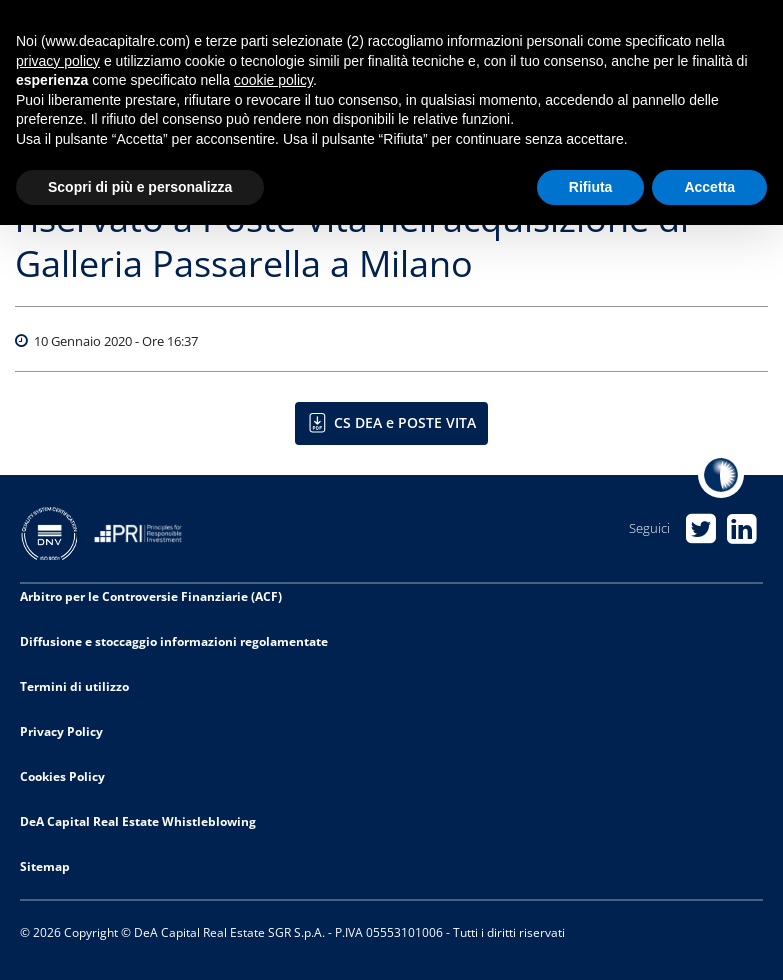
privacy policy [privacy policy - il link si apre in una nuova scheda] (58, 61)
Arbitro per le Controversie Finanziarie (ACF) (151, 596)
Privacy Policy (61, 731)
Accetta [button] (709, 187)
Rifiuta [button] (591, 187)
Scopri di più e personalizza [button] (140, 187)
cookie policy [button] (273, 80)
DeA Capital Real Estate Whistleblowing (138, 821)
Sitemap (45, 866)
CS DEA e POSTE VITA (405, 422)
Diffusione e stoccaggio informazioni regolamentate (174, 641)
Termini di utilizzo (74, 686)
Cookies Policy (62, 776)
